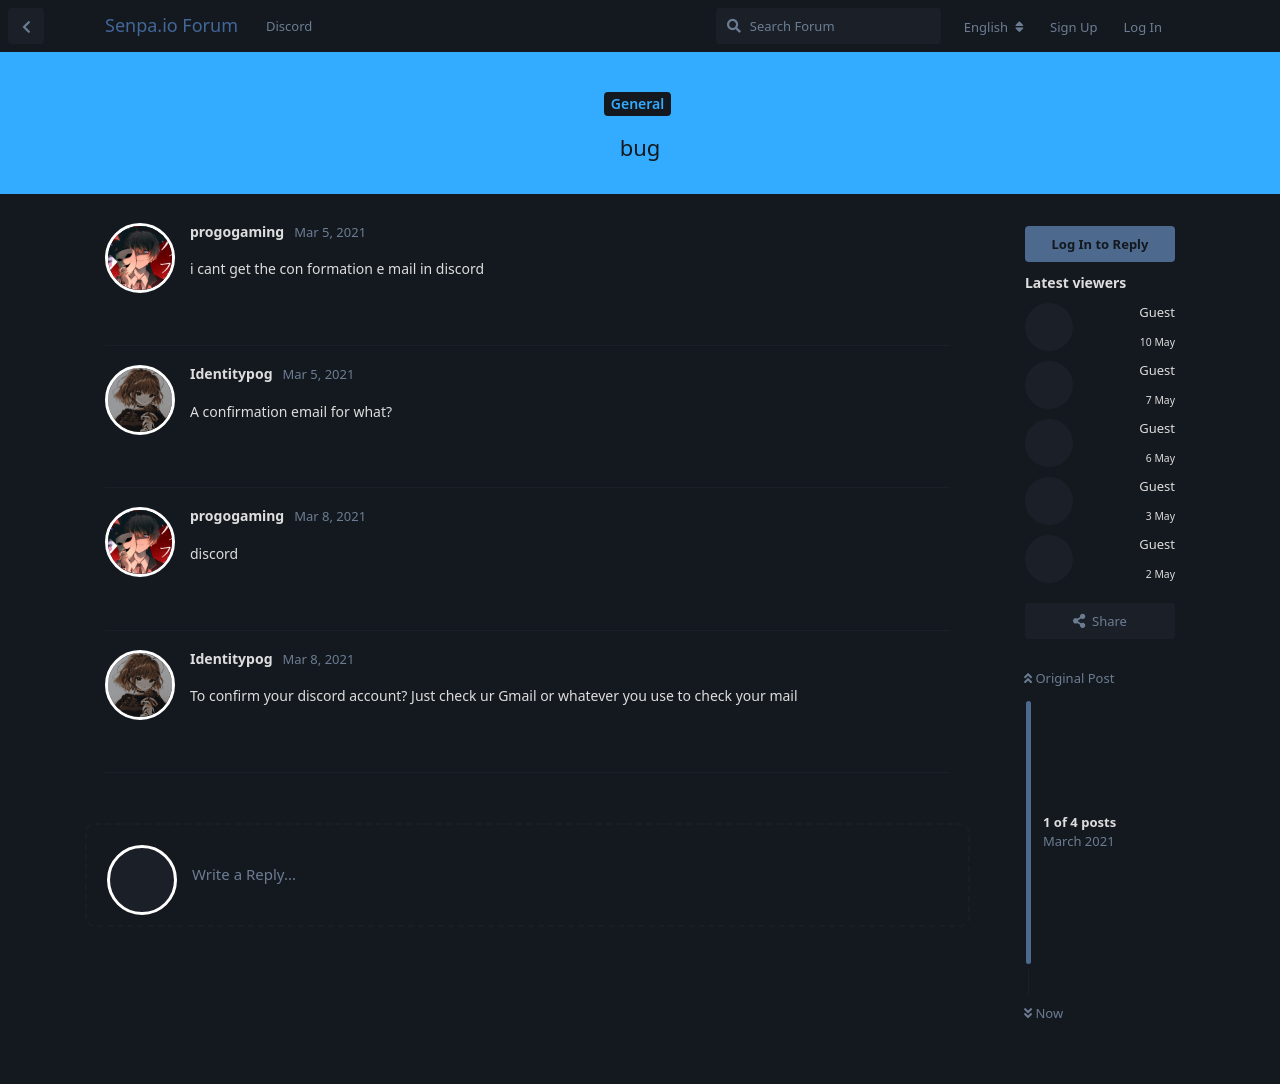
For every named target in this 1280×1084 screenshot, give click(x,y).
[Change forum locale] (994, 27)
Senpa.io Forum (171, 25)
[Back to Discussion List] (26, 26)
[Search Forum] (828, 26)
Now (1043, 1013)
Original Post (1069, 678)
